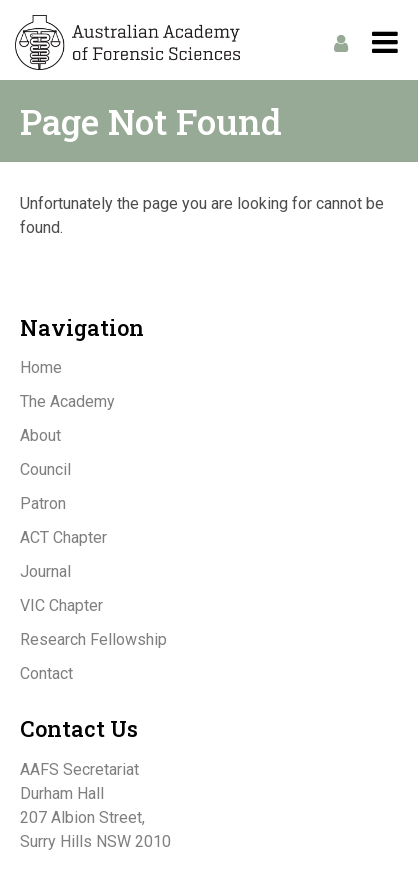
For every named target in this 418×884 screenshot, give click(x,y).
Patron (43, 503)
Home (41, 367)
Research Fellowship (93, 639)
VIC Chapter (61, 605)
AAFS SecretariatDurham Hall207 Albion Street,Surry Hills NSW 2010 (95, 805)
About (40, 435)
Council (45, 469)
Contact (46, 673)
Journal (45, 571)
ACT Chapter (63, 537)
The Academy (67, 401)
